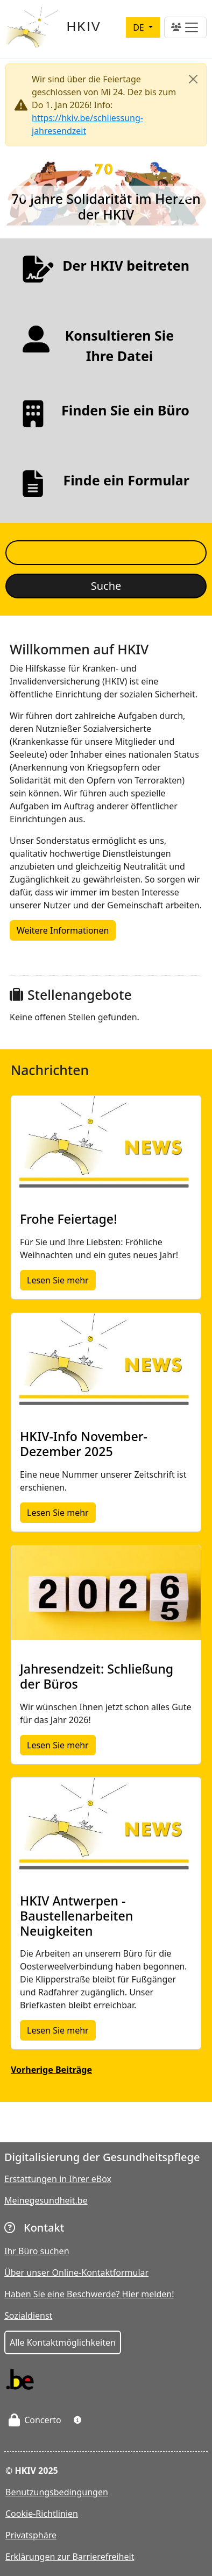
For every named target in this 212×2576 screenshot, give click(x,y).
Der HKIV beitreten (125, 265)
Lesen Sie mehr (61, 1279)
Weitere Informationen (63, 930)
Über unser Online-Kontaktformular (76, 2272)
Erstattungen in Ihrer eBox (57, 2179)
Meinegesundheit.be (46, 2200)
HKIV (84, 26)
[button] (77, 2419)
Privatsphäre (30, 2535)
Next (185, 190)
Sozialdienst (28, 2315)
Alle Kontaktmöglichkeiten (63, 2342)
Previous (27, 190)
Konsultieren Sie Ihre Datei (119, 345)
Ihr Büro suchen (36, 2251)
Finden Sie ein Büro (125, 410)
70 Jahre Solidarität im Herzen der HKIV (106, 207)
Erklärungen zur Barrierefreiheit (69, 2557)
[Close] (193, 79)
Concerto (35, 2420)
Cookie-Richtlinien (41, 2513)
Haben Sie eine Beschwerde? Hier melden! (89, 2294)
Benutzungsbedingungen (56, 2492)
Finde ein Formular (126, 480)
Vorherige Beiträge (51, 2070)
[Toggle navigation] (185, 27)
